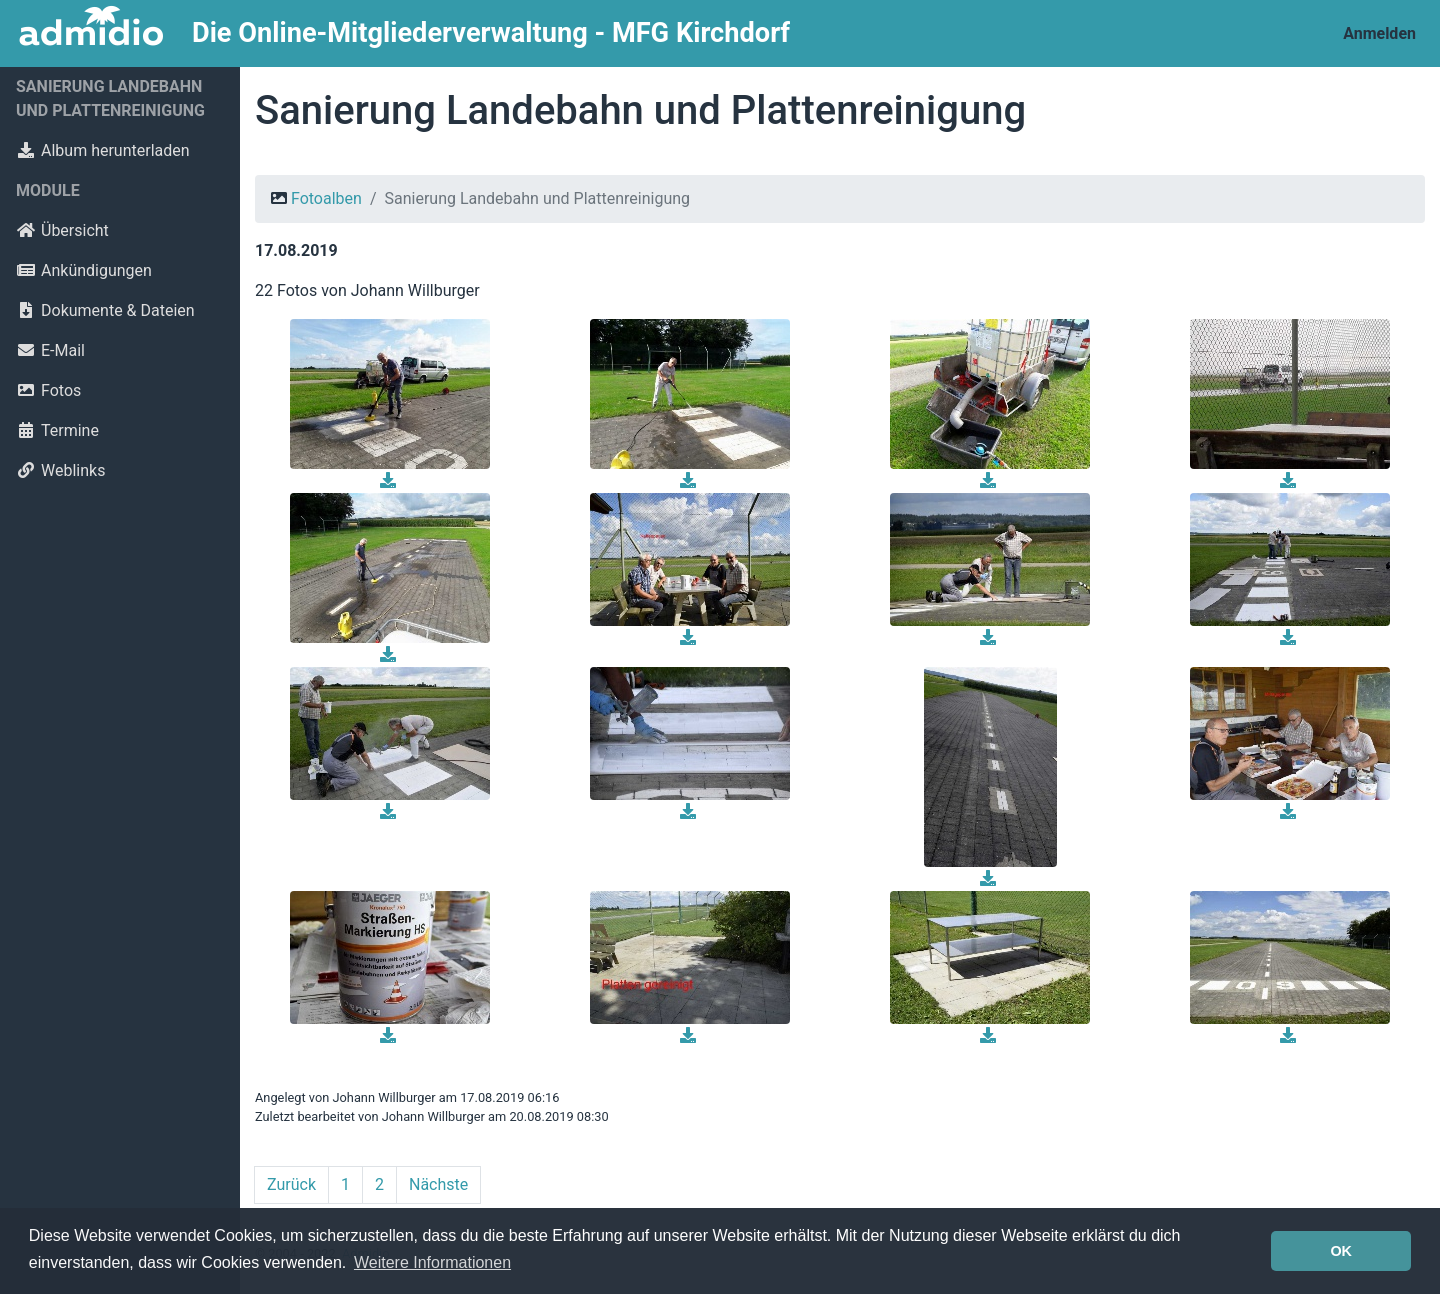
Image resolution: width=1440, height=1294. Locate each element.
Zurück (291, 1184)
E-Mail (50, 350)
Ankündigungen (84, 270)
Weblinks (60, 470)
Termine (57, 430)
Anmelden (1379, 33)
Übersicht (62, 230)
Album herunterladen (103, 150)
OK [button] (1341, 1251)
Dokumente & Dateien (105, 310)
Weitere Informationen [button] (432, 1262)
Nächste (438, 1184)
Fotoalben (326, 198)
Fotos (48, 390)
